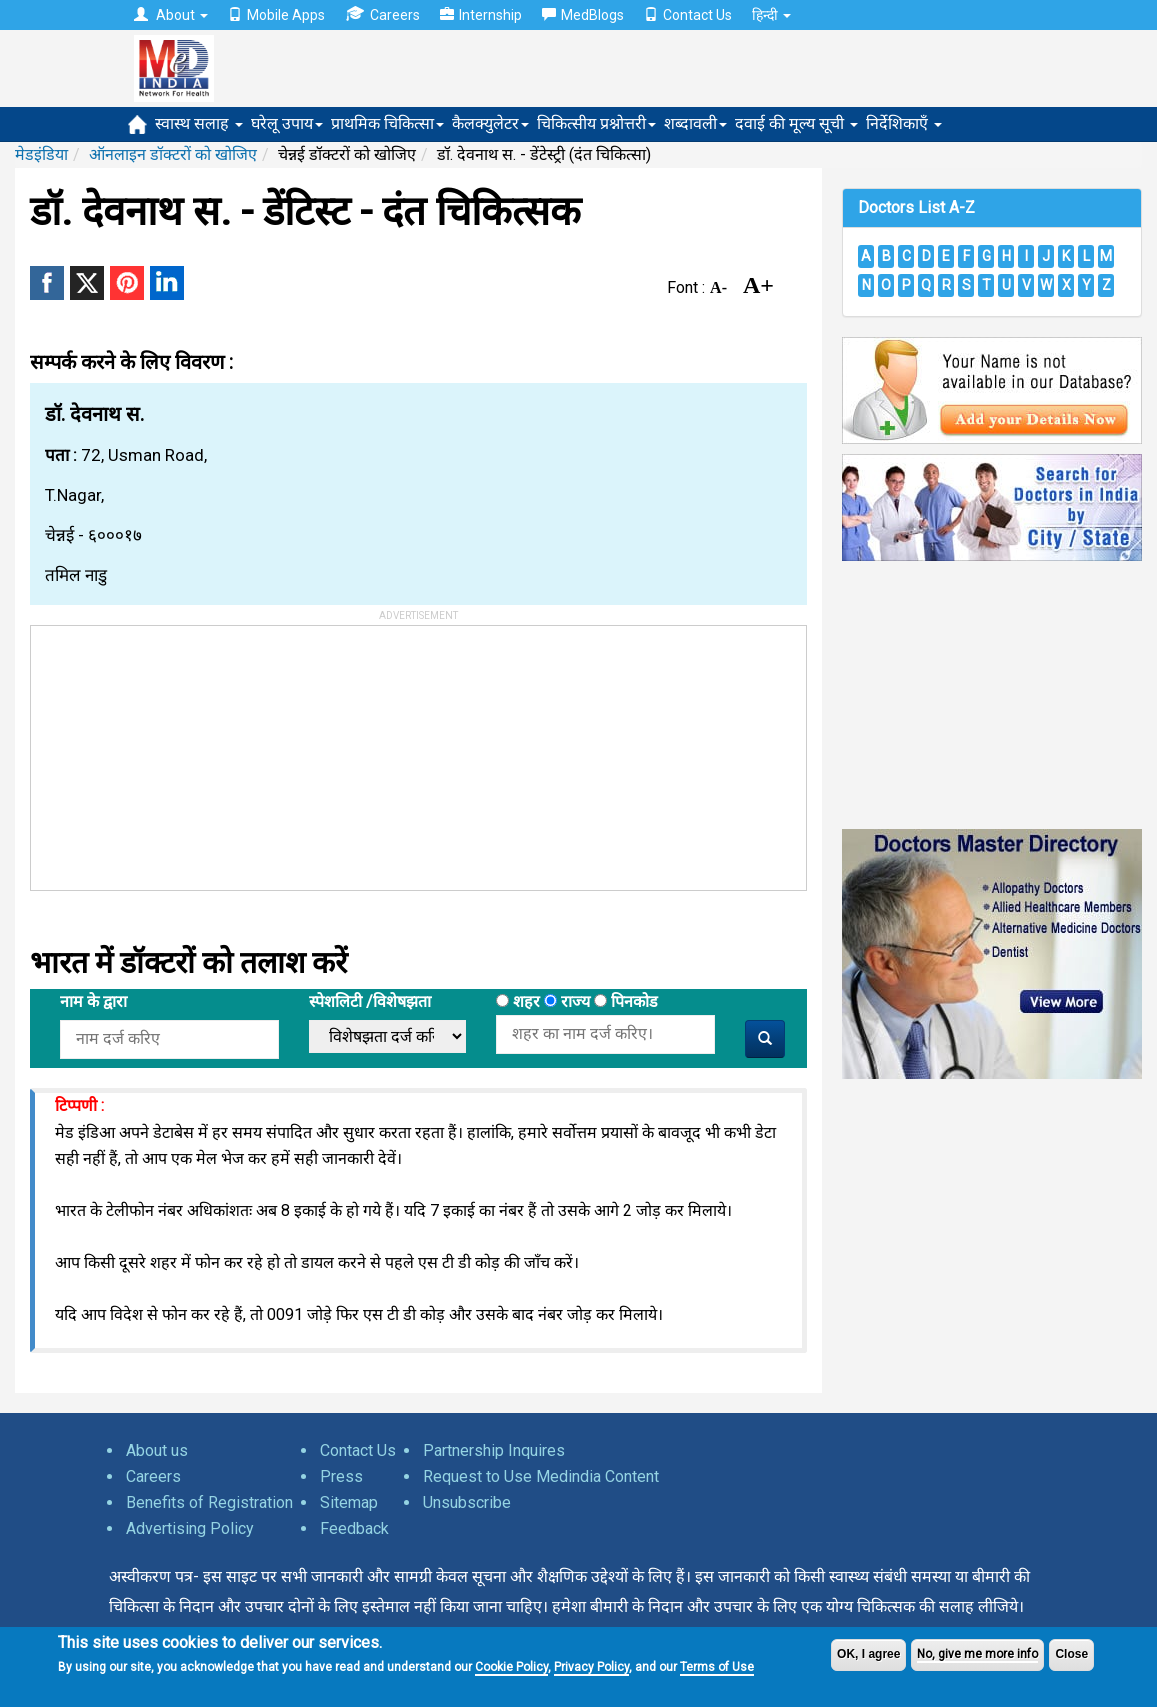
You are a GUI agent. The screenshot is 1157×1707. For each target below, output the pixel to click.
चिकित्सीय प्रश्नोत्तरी (596, 123)
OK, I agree (868, 1654)
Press (341, 1476)
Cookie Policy (511, 1667)
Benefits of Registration (209, 1502)
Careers (382, 14)
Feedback (354, 1528)
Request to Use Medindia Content (541, 1476)
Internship (481, 15)
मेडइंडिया (41, 154)
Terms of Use (717, 1667)
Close (1071, 1654)
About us (157, 1450)
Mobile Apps (276, 15)
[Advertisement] (181, 751)
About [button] (171, 15)
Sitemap (349, 1502)
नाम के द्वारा (93, 1001)
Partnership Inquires (494, 1450)
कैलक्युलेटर (490, 123)
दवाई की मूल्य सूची (796, 123)
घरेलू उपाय (287, 123)
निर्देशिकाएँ (904, 123)
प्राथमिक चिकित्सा (387, 123)
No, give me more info (977, 1654)
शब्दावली (695, 123)
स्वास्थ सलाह (199, 123)
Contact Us (688, 15)
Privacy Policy (591, 1667)
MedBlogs (583, 15)
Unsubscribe (467, 1502)
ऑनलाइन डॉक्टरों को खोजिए (173, 154)
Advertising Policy (190, 1528)
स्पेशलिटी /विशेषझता (370, 1001)
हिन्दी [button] (771, 15)
